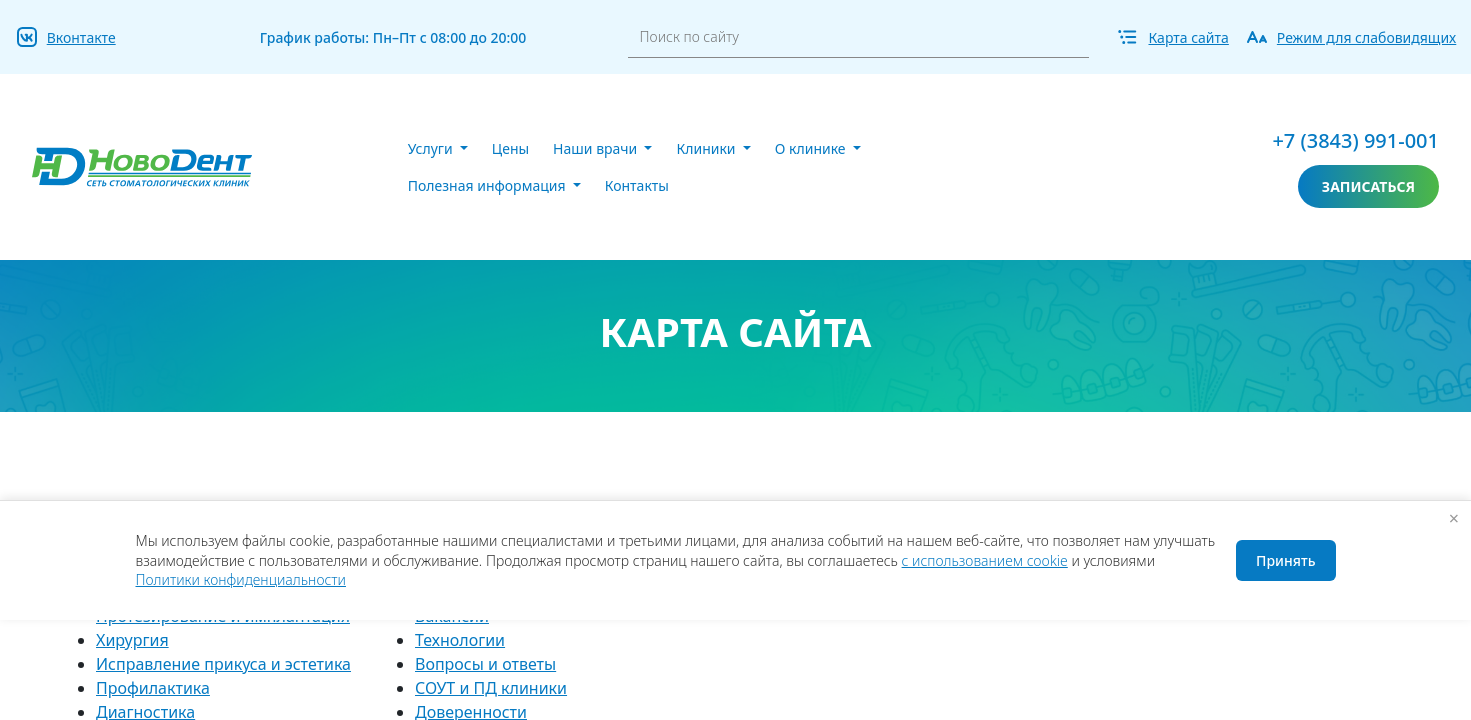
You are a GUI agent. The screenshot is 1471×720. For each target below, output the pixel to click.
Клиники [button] (707, 148)
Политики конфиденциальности (241, 579)
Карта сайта (1188, 37)
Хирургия (132, 640)
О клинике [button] (812, 148)
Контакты (637, 185)
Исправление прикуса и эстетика (223, 664)
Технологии (460, 640)
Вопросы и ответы (485, 664)
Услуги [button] (432, 148)
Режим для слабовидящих (1366, 37)
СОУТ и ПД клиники (491, 688)
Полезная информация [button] (488, 185)
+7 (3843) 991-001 (1355, 140)
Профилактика (153, 688)
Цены (510, 148)
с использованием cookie (985, 560)
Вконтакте (81, 37)
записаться (1368, 186)
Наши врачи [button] (597, 148)
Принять (1285, 560)
